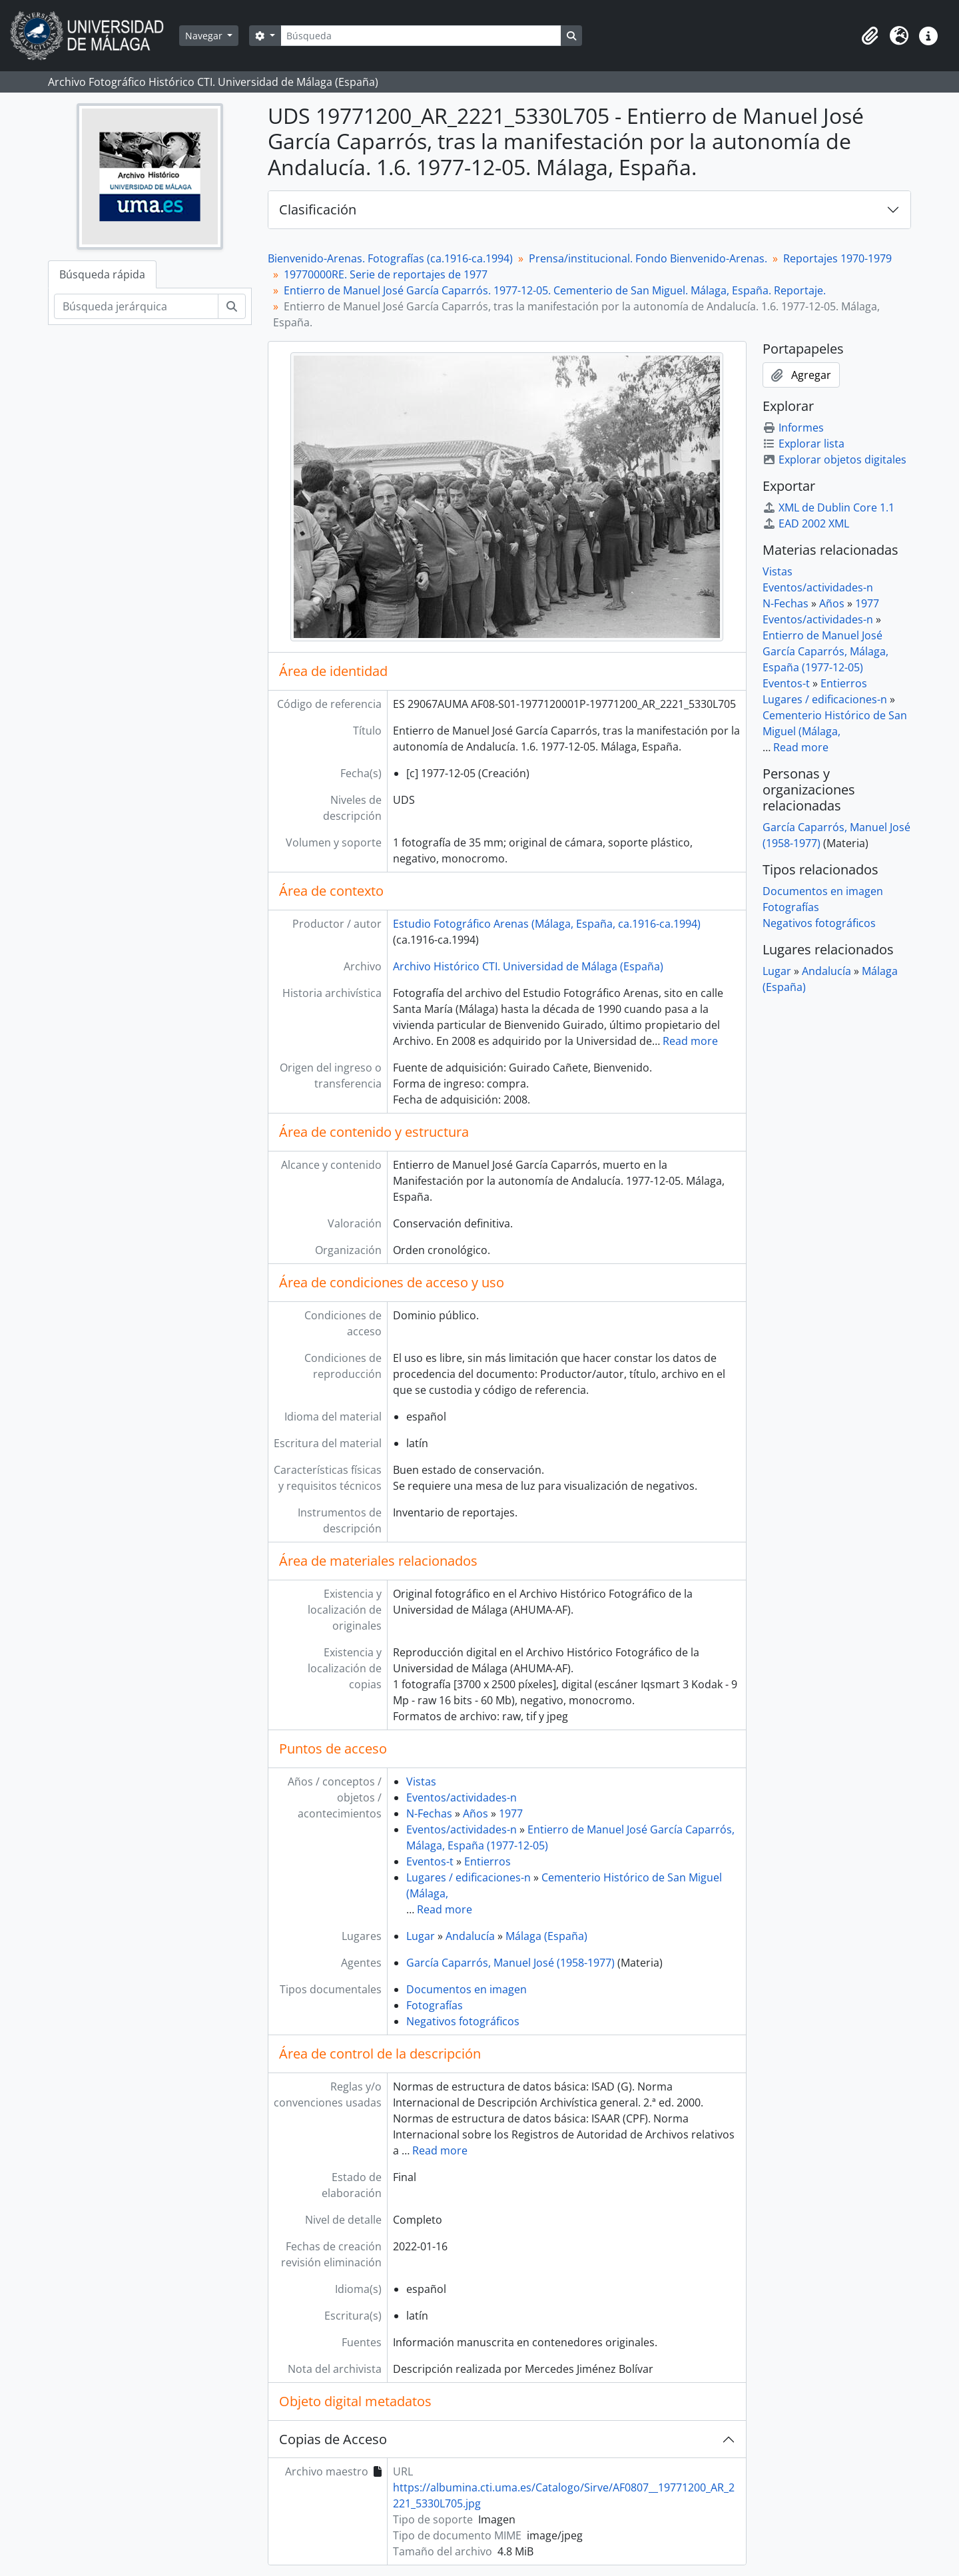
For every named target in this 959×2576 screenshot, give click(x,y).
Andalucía (470, 1936)
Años (475, 1813)
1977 (511, 1813)
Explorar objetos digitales (834, 459)
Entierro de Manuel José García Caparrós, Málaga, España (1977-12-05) (825, 651)
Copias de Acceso (333, 2439)
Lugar (420, 1936)
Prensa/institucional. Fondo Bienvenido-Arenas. (648, 258)
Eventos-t (430, 1861)
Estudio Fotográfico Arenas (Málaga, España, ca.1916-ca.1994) (547, 923)
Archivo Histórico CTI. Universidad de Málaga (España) (528, 966)
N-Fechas (429, 1813)
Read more (690, 1041)
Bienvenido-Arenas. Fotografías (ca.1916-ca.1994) (390, 258)
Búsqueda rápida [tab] (102, 274)
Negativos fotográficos (462, 2021)
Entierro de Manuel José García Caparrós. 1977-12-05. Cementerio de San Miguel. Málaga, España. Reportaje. (555, 290)
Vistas (421, 1781)
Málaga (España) (546, 1936)
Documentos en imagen (466, 1989)
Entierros (487, 1861)
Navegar (205, 35)
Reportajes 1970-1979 (837, 258)
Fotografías (434, 2005)
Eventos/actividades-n (461, 1797)
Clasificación (317, 209)
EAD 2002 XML (806, 523)
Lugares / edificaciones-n (468, 1877)
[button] (869, 36)
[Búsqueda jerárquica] (136, 306)
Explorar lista (803, 443)
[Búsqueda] (420, 35)
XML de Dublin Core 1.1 (828, 507)
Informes (793, 427)
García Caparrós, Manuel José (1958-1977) (510, 1962)
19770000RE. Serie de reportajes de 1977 (385, 274)
